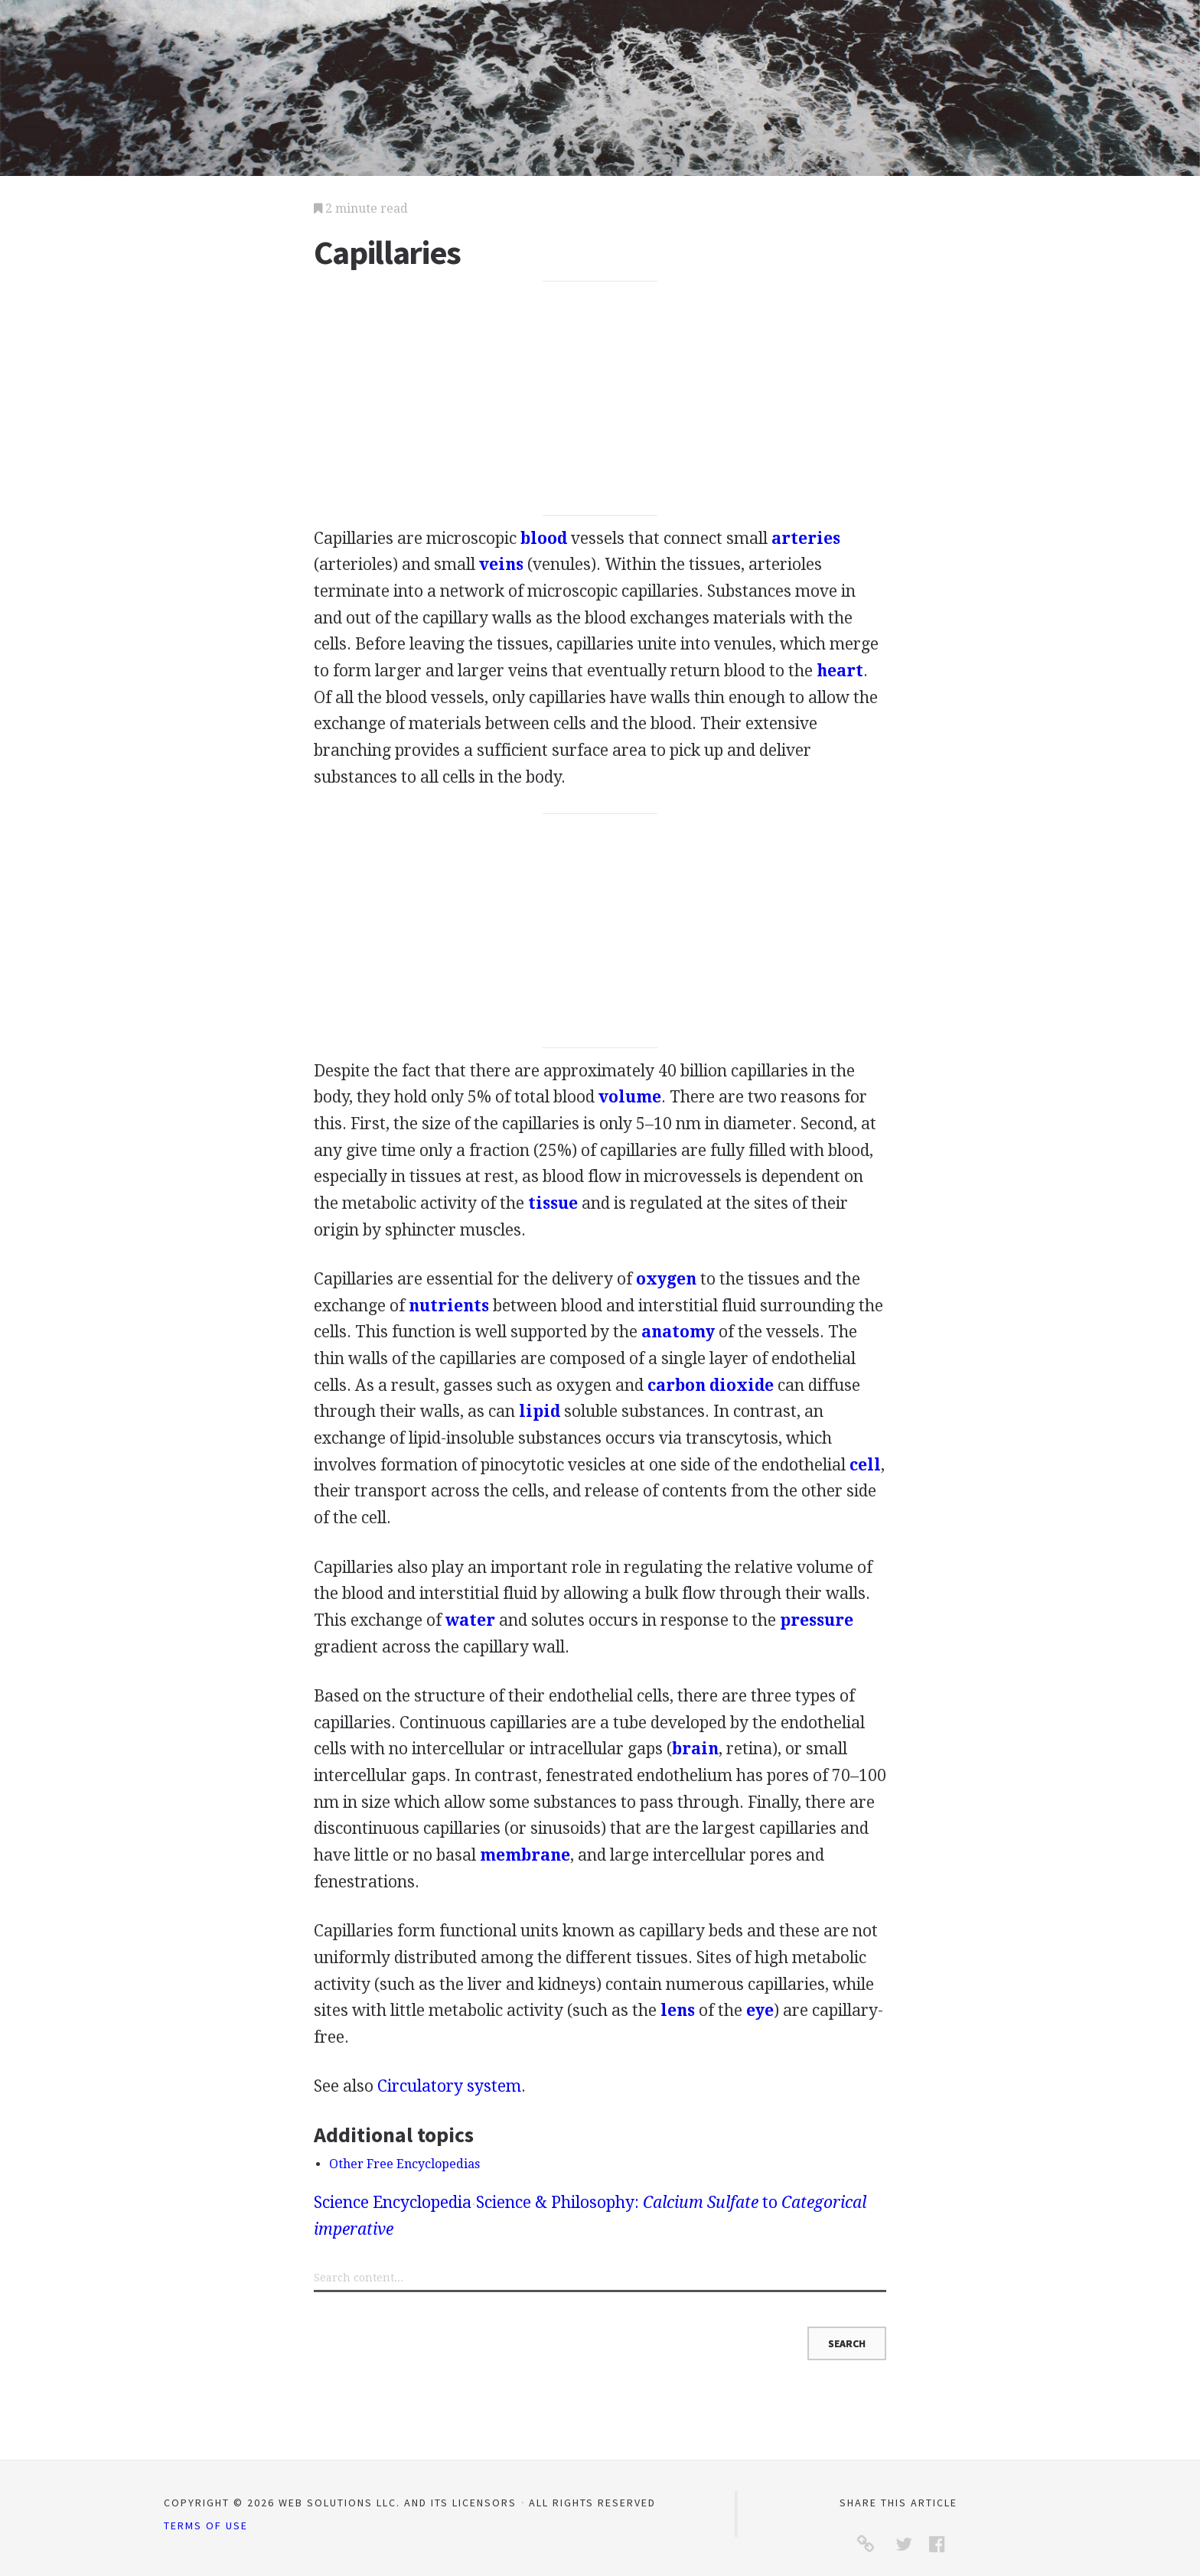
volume (629, 1096)
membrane (525, 1854)
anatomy (678, 1331)
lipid (539, 1411)
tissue (553, 1203)
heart (840, 670)
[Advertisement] (600, 398)
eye (760, 2010)
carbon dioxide (710, 1385)
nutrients (449, 1305)
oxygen (666, 1278)
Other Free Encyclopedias (404, 2164)
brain (695, 1748)
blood (543, 538)
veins (501, 564)
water (470, 1620)
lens (677, 2010)
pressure (816, 1620)
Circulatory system (449, 2086)
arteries (805, 538)
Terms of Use (206, 2525)
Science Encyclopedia (392, 2202)
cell (865, 1464)
